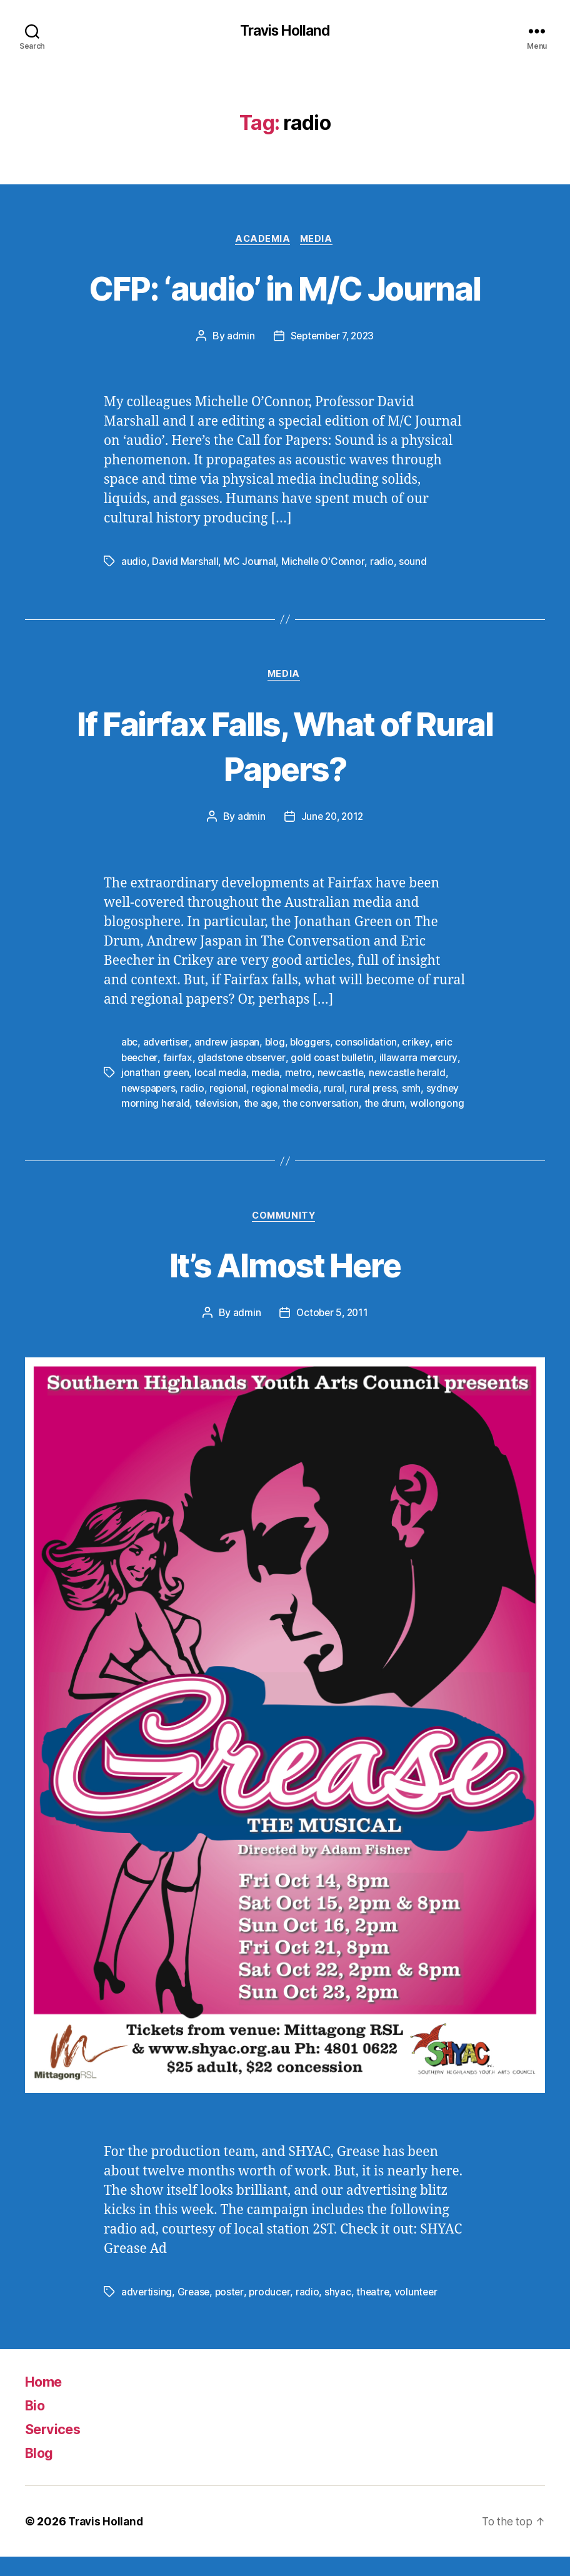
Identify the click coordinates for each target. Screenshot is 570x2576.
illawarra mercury (423, 1060)
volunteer (421, 2311)
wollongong (148, 1120)
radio (383, 563)
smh (417, 1090)
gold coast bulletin (337, 1060)
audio (134, 563)
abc (129, 1045)
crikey (420, 1045)
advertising (147, 2311)
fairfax (180, 1060)
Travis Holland (285, 31)
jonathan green (155, 1075)
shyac (341, 2311)
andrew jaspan (229, 1045)
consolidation (371, 1045)
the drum (388, 1105)
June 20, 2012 (332, 820)
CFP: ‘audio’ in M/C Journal (284, 288)
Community (285, 1234)
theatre (377, 2311)
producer (273, 2311)
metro (301, 1075)
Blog (40, 2472)
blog (278, 1045)
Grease (195, 2311)
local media (222, 1075)
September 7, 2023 (332, 338)
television (218, 1105)
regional (230, 1090)
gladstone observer (244, 1060)
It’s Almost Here (285, 1282)
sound (414, 563)
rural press (378, 1090)
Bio (36, 2424)
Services (56, 2448)
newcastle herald (412, 1075)
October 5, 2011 (331, 1331)
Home (46, 2401)
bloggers (314, 1045)
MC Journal (250, 563)
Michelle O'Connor (323, 563)
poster (231, 2311)
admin (238, 338)
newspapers (149, 1090)
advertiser (167, 1045)
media (267, 1075)
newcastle (344, 1075)
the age (262, 1105)
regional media (288, 1090)
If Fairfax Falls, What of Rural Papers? (285, 748)
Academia (262, 240)
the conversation (324, 1105)
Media (319, 240)
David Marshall (185, 563)
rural (338, 1090)
